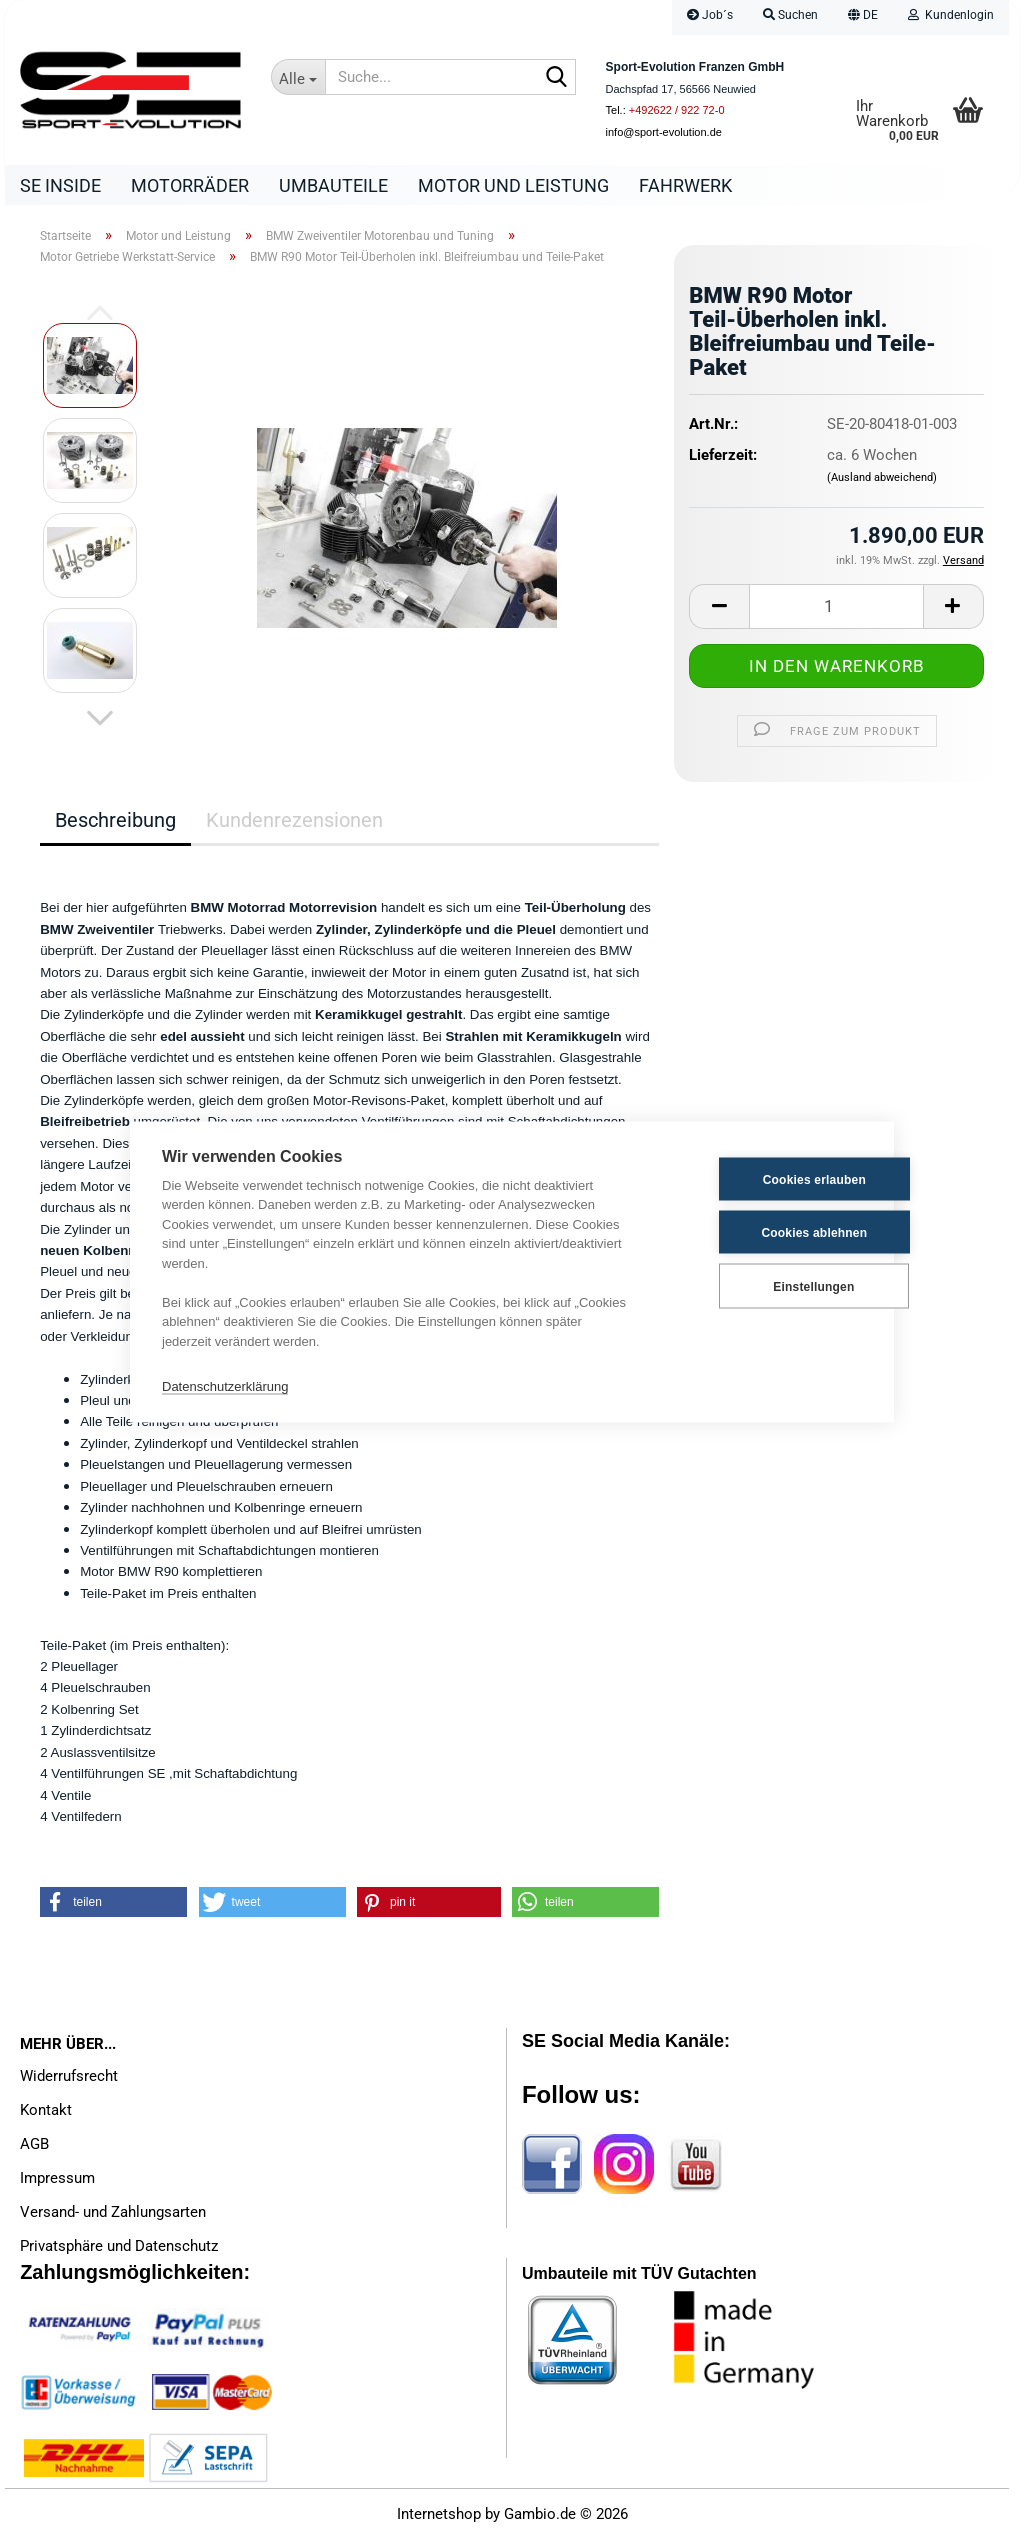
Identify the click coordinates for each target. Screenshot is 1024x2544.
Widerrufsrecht (69, 2081)
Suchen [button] (790, 15)
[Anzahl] (836, 611)
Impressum (57, 2183)
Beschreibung (115, 825)
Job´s (710, 15)
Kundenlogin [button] (951, 15)
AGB (34, 2149)
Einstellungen (762, 1286)
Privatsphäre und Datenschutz (119, 2251)
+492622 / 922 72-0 (677, 110)
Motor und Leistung (513, 185)
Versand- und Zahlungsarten (113, 2217)
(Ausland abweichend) (882, 482)
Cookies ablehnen (764, 1232)
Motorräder (190, 185)
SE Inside (60, 185)
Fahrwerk (685, 185)
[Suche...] (298, 77)
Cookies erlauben (763, 1179)
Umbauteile (333, 185)
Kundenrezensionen (294, 825)
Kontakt (46, 2115)
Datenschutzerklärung (225, 1385)
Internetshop (439, 2519)
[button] (863, 17)
